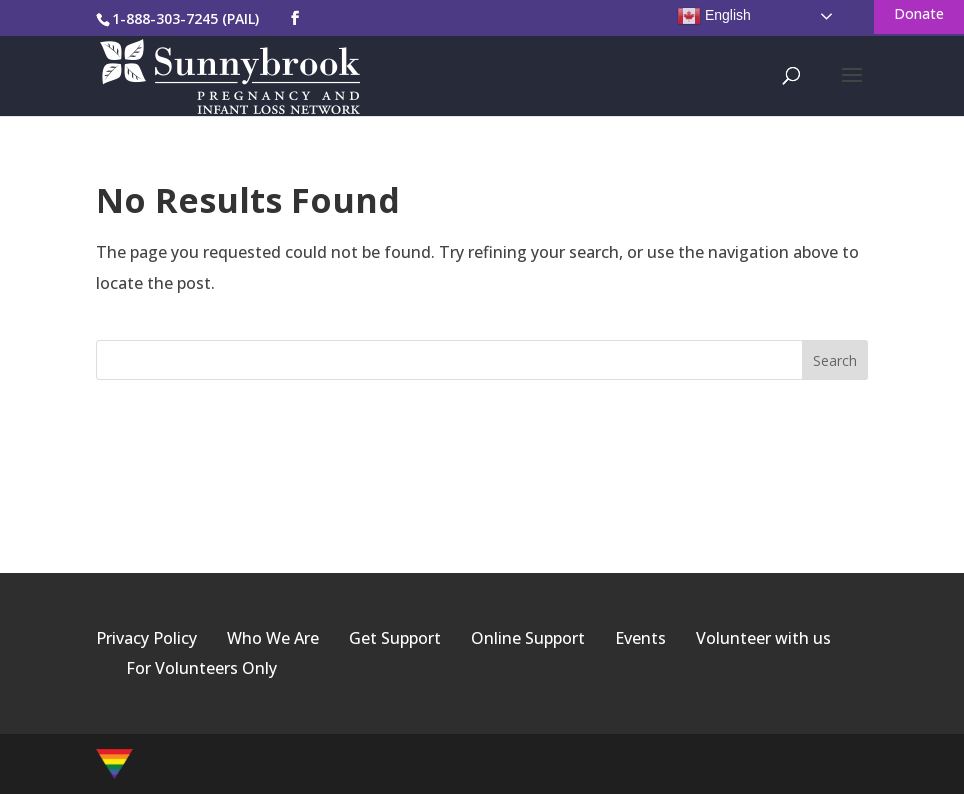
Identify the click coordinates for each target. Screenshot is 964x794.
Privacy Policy (146, 638)
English (714, 16)
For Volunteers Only (201, 668)
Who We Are (273, 638)
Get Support (395, 638)
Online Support (528, 638)
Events (640, 638)
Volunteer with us (763, 638)
